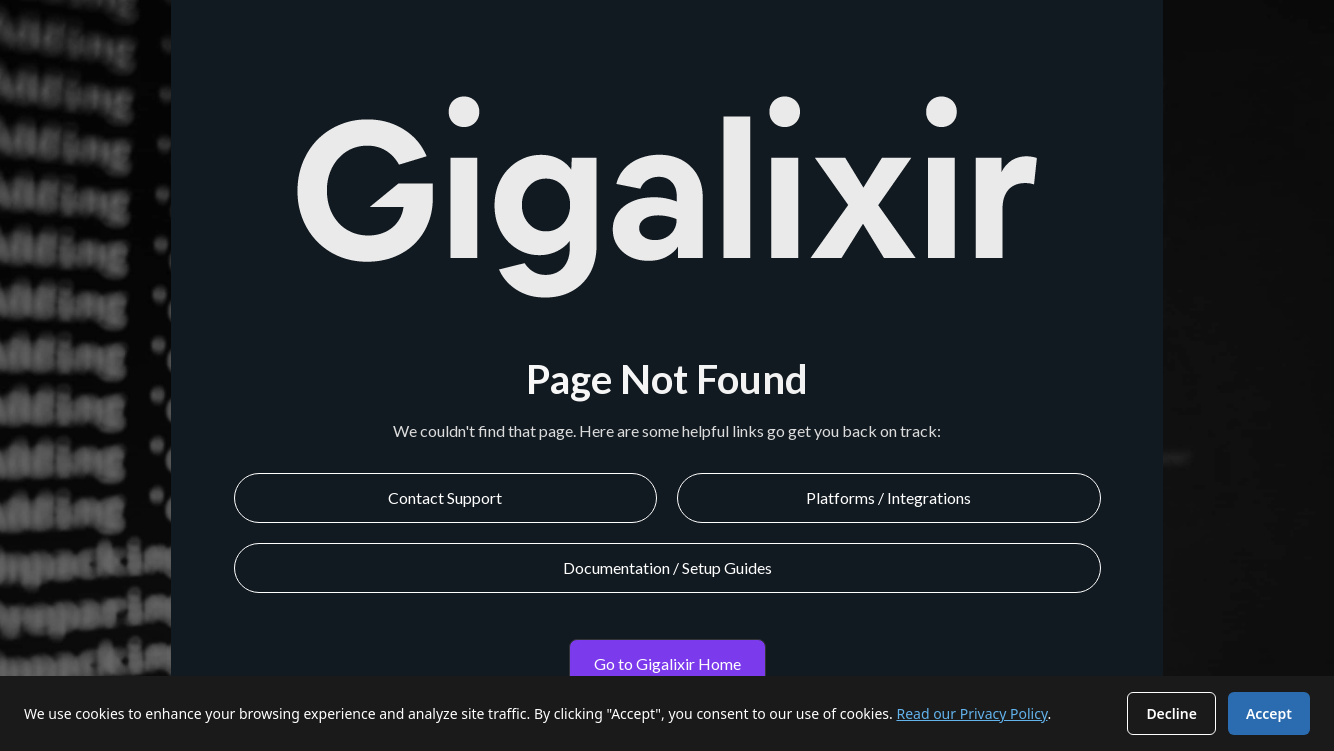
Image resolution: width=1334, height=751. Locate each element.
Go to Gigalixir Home (667, 663)
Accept (1269, 713)
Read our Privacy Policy (971, 713)
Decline (1171, 713)
